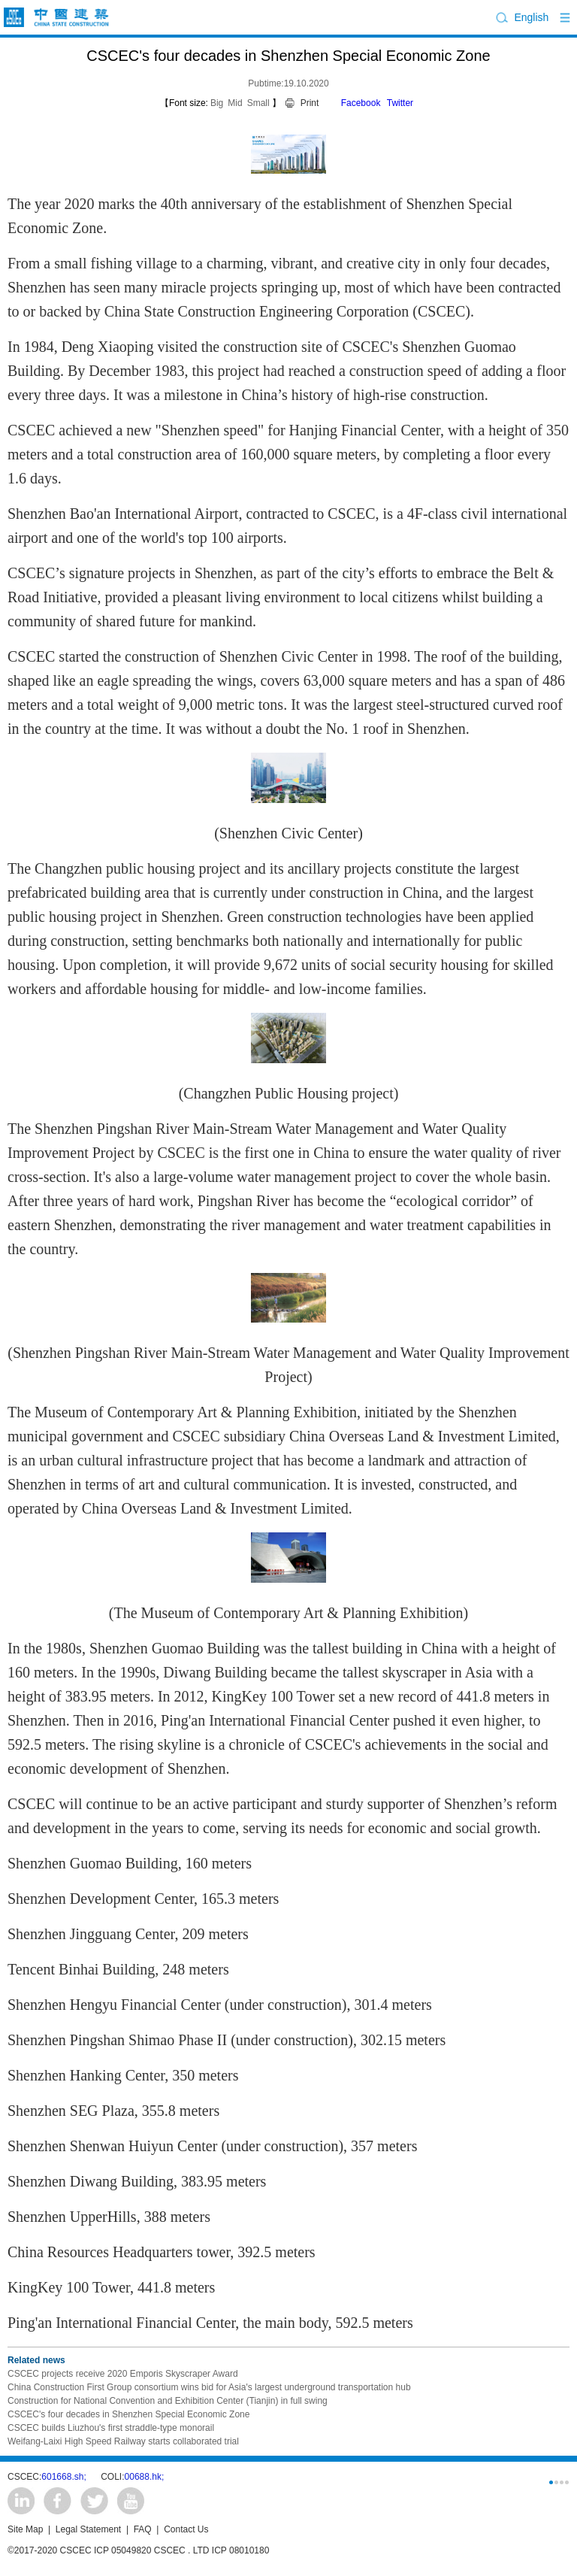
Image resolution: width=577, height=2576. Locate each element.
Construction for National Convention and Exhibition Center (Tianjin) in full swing (168, 2401)
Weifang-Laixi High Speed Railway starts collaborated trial (123, 2441)
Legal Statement (88, 2529)
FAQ (143, 2529)
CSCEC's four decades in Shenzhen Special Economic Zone (128, 2414)
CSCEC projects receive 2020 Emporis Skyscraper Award (123, 2373)
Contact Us (186, 2529)
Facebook (361, 103)
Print (310, 103)
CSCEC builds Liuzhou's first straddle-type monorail (111, 2428)
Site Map (25, 2529)
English (531, 17)
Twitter (400, 103)
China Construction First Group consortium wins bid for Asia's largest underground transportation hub (209, 2387)
